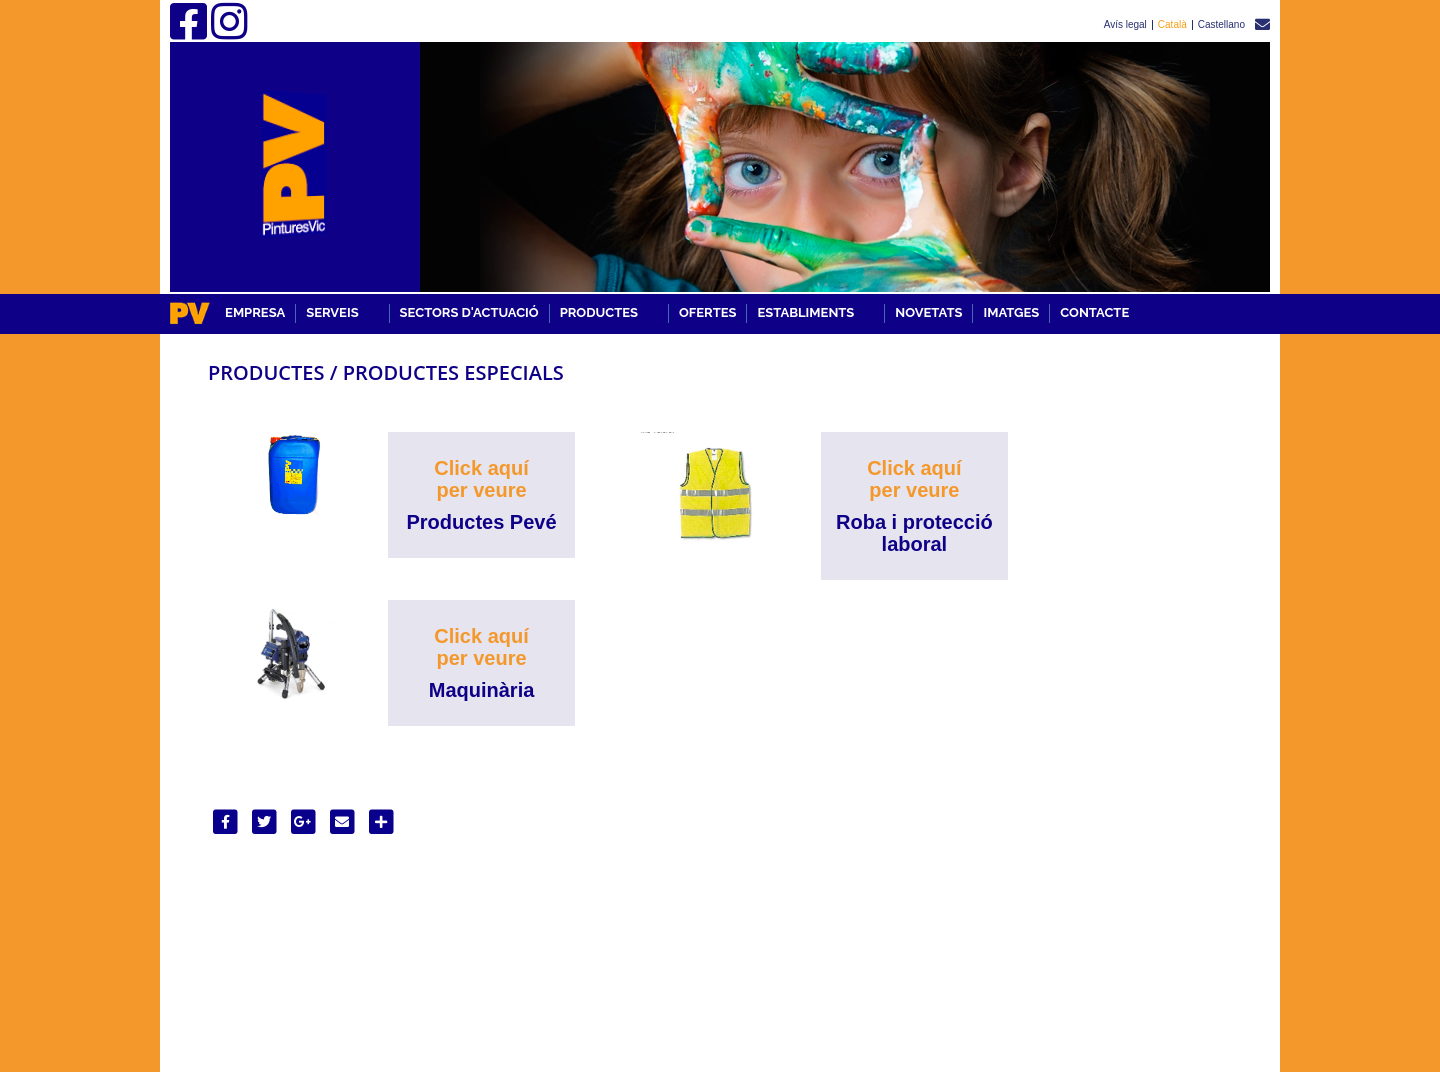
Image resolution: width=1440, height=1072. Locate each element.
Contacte (1094, 312)
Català (1172, 25)
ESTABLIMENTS (805, 312)
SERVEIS (332, 312)
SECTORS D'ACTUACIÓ (469, 312)
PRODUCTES (599, 312)
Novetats (928, 312)
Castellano (1221, 25)
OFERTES (707, 312)
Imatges (1011, 312)
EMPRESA (255, 312)
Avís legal (1125, 25)
